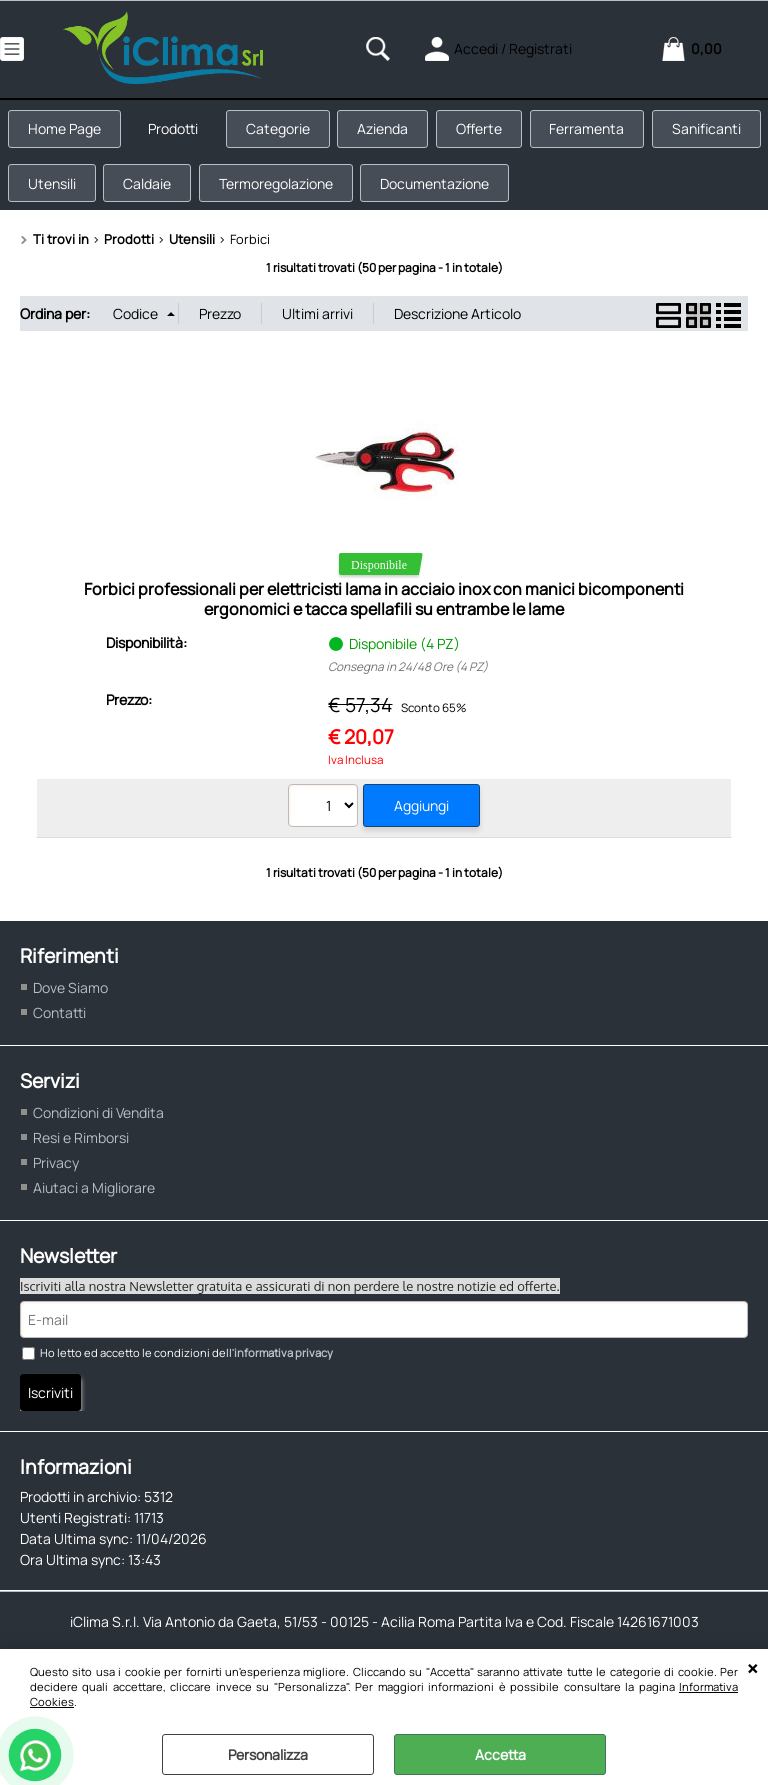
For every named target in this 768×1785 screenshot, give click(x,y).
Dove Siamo (70, 1004)
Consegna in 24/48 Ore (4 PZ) (408, 684)
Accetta (500, 1754)
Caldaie (276, 196)
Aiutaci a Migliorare (94, 1205)
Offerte (500, 133)
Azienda (399, 133)
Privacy (56, 1180)
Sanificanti (65, 196)
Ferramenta (612, 133)
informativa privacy (283, 1370)
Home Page (67, 133)
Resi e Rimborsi (81, 1155)
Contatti (59, 1029)
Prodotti (181, 133)
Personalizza (268, 1754)
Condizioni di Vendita (98, 1130)
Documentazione (572, 196)
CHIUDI (752, 1669)
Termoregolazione (409, 196)
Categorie (290, 133)
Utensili (176, 196)
